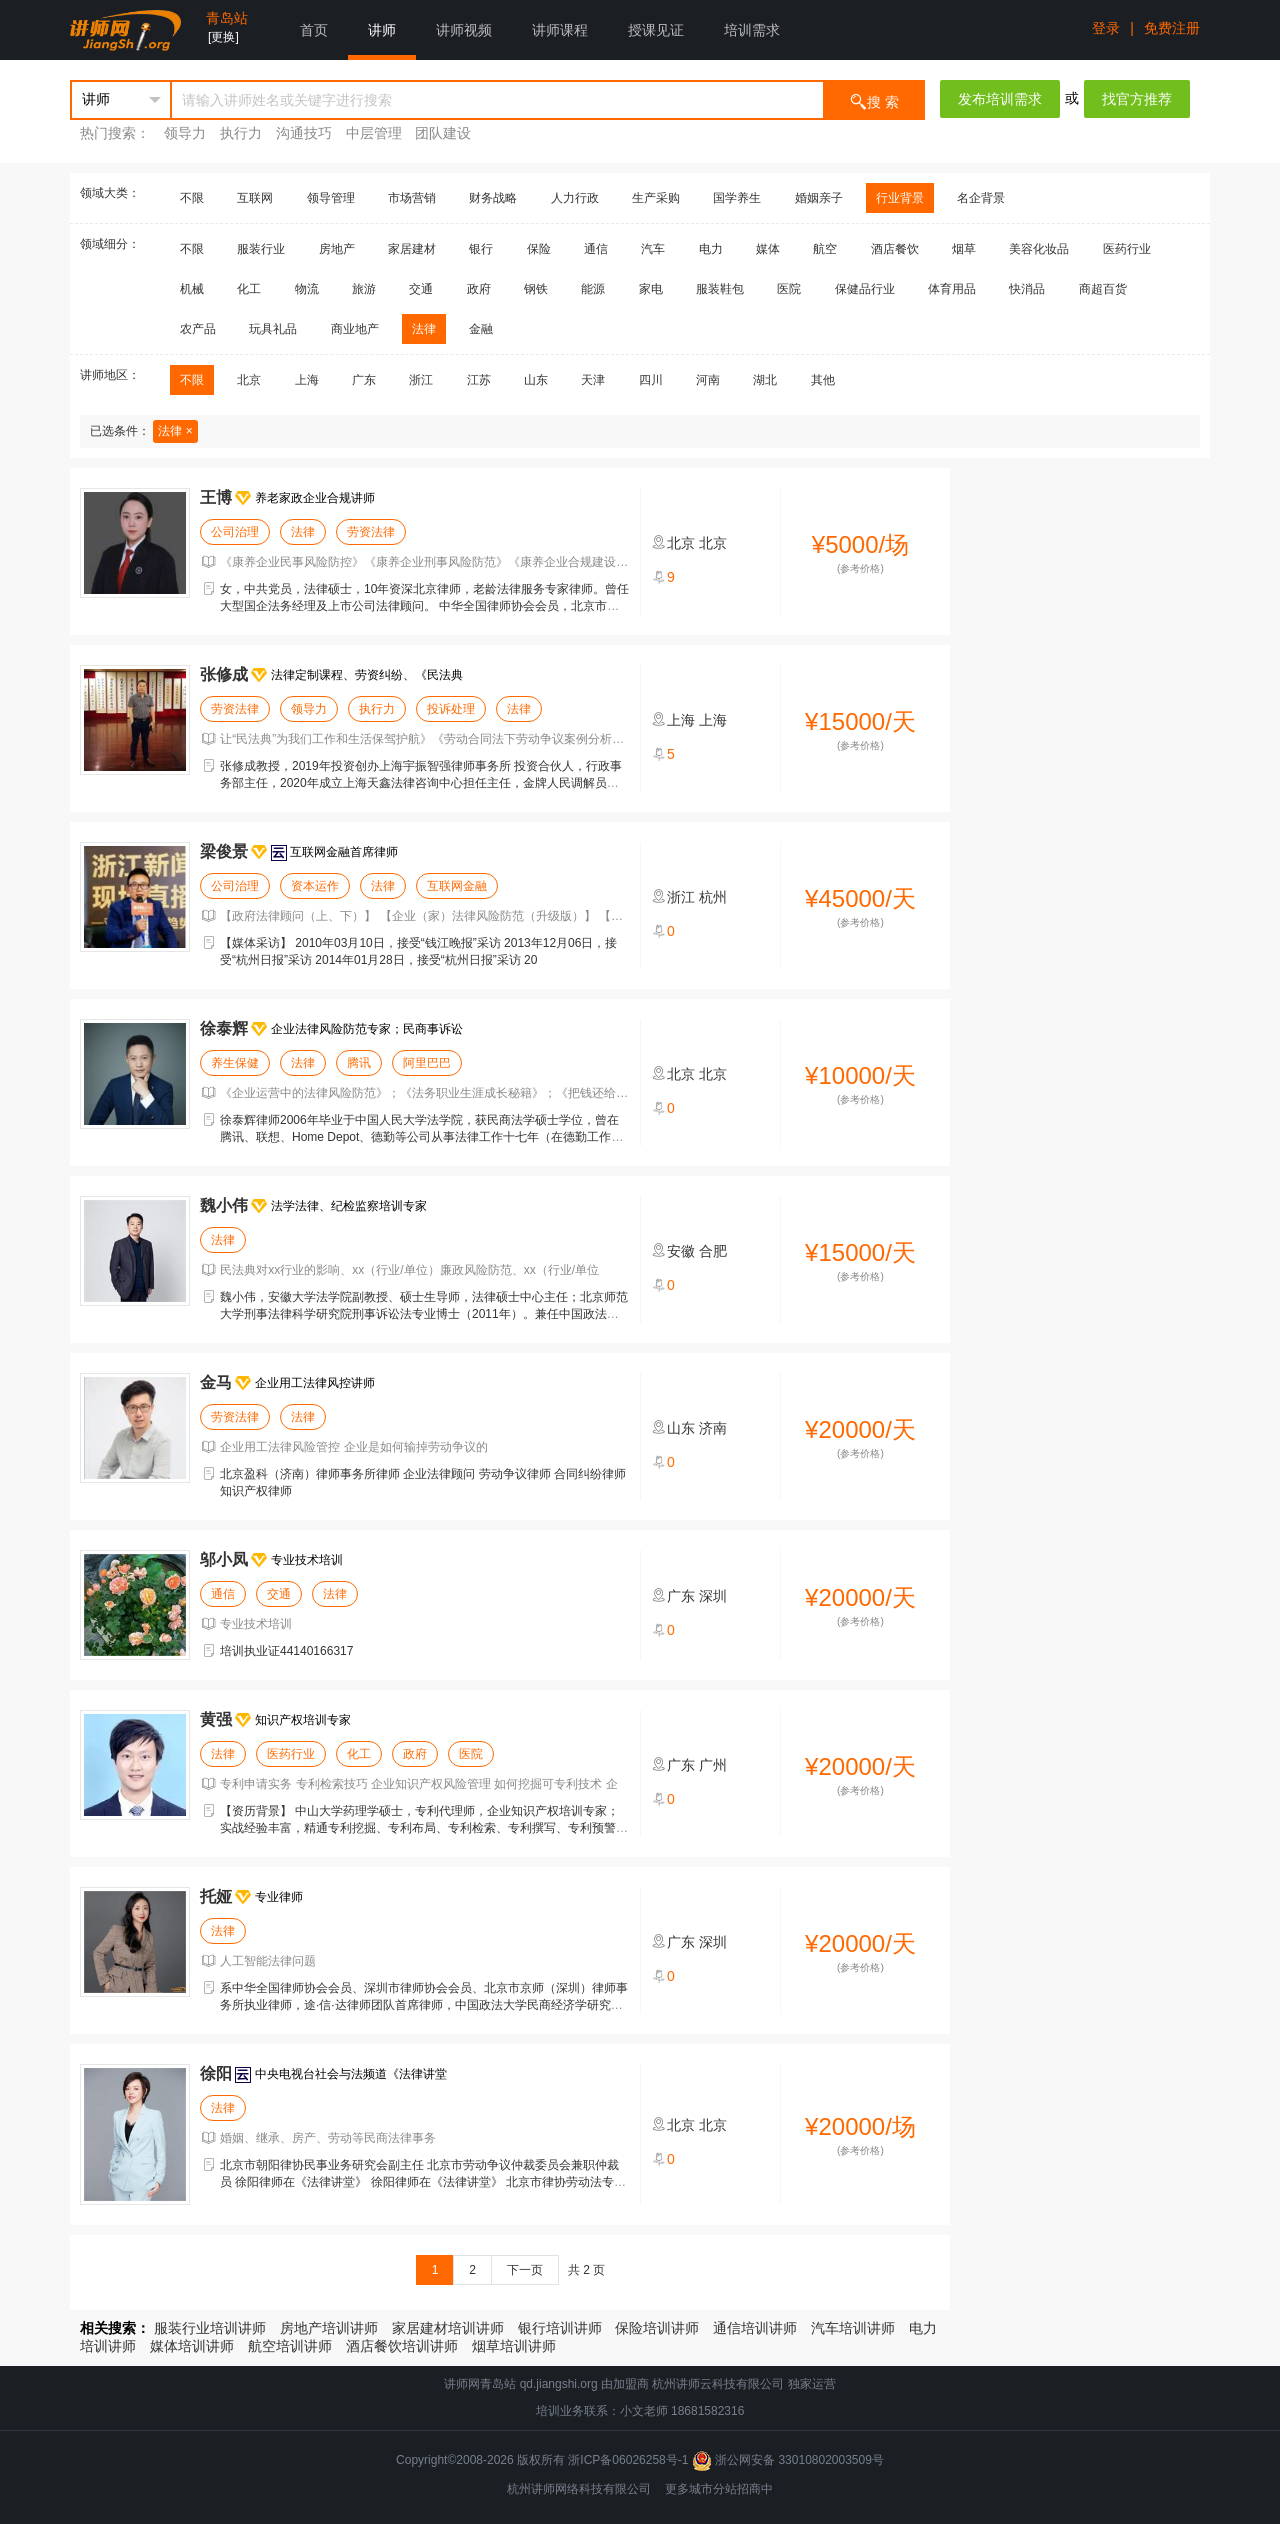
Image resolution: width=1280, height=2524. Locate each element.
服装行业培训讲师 (210, 2328)
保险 (539, 249)
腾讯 (359, 1063)
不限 (192, 198)
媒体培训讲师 (192, 2346)
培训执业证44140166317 (286, 1651)
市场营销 (412, 198)
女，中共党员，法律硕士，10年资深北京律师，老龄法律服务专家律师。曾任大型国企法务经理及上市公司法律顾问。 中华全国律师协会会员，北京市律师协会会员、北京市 (424, 606)
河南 (708, 380)
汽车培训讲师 (853, 2328)
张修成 (224, 674)
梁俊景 (224, 851)
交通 (421, 289)
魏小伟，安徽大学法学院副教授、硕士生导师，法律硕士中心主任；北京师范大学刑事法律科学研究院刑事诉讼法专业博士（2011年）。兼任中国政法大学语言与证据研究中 (424, 1314)
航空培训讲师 (290, 2346)
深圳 (713, 1596)
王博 (216, 497)
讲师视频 (464, 30)
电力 (711, 249)
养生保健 (235, 1063)
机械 (192, 289)
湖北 (765, 380)
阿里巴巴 (427, 1063)
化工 (249, 289)
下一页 (525, 2270)
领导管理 (331, 198)
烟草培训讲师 (514, 2346)
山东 (536, 380)
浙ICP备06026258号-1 (628, 2460)
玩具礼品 (273, 329)
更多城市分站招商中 (719, 2489)
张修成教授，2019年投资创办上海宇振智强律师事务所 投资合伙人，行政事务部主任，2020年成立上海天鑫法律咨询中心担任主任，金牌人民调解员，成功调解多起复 (421, 783)
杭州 (713, 897)
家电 (651, 289)
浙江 (421, 380)
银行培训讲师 (560, 2328)
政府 (479, 289)
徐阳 (216, 2073)
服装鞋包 (720, 289)
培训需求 (752, 30)
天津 (593, 380)
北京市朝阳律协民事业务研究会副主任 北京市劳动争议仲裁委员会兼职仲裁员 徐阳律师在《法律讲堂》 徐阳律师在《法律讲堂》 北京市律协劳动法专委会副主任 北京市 (423, 2182)
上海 (307, 380)
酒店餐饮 (895, 249)
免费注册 (1172, 28)
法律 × (175, 431)
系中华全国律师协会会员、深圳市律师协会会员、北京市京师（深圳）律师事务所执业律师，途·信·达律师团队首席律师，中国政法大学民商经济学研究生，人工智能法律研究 (424, 2005)
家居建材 (412, 249)
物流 (307, 289)
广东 (364, 380)
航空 (825, 249)
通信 (596, 249)
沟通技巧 (304, 133)
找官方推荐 (1137, 99)
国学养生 (737, 198)
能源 (593, 289)
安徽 (681, 1251)
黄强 (216, 1719)
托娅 (216, 1896)
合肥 (713, 1251)
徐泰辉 (224, 1028)
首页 (314, 30)
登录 (1106, 28)
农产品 (198, 329)
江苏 (479, 380)
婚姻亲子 (819, 198)
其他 (823, 380)
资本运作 (315, 886)
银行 (481, 249)
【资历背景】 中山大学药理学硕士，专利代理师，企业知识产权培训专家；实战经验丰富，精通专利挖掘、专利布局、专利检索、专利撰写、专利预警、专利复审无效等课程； (424, 1828)
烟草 (964, 249)
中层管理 (374, 133)
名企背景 (981, 198)
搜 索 (874, 100)
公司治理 (235, 532)
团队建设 (443, 133)
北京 (249, 380)
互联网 (255, 198)
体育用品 (952, 289)
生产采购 (656, 198)
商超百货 (1103, 289)
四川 (651, 380)
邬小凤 (224, 1559)
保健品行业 (865, 289)
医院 (789, 289)
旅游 (364, 289)
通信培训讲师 (755, 2328)
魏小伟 (224, 1205)
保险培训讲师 (657, 2328)
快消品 (1027, 289)
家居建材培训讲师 (448, 2328)
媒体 (768, 249)
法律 (424, 329)
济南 (713, 1428)
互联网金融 (457, 886)
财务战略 (493, 198)
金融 (481, 329)
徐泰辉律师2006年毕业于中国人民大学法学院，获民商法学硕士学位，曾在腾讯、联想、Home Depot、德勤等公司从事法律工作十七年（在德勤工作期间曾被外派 (421, 1137)
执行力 (241, 133)
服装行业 (261, 249)
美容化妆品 (1039, 249)
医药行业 (1127, 249)
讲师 (382, 30)
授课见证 (656, 30)
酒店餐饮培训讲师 (402, 2346)
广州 (713, 1765)
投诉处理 (451, 709)
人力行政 (575, 198)
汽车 (653, 249)
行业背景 (900, 198)
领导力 (185, 133)
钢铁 (536, 289)
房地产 (337, 249)
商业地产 (355, 329)
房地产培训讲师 (329, 2328)
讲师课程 (560, 30)
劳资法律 (371, 532)
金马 (216, 1382)
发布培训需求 (1000, 99)
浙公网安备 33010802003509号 (788, 2460)
